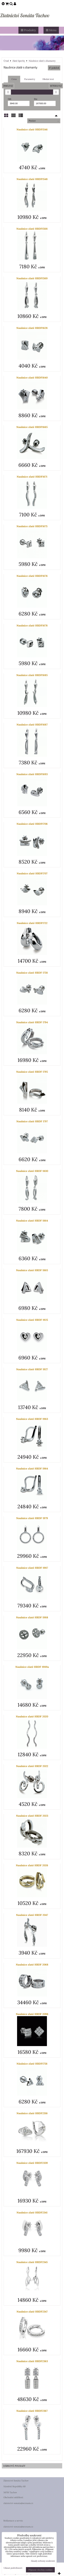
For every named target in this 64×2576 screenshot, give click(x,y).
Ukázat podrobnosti (13, 2568)
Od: (19, 102)
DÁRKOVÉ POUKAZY (14, 2465)
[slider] (8, 92)
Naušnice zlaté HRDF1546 (32, 129)
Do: (45, 102)
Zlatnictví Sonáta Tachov (24, 15)
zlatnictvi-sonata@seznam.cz (18, 2503)
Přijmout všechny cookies (40, 2569)
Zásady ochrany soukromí (43, 2561)
